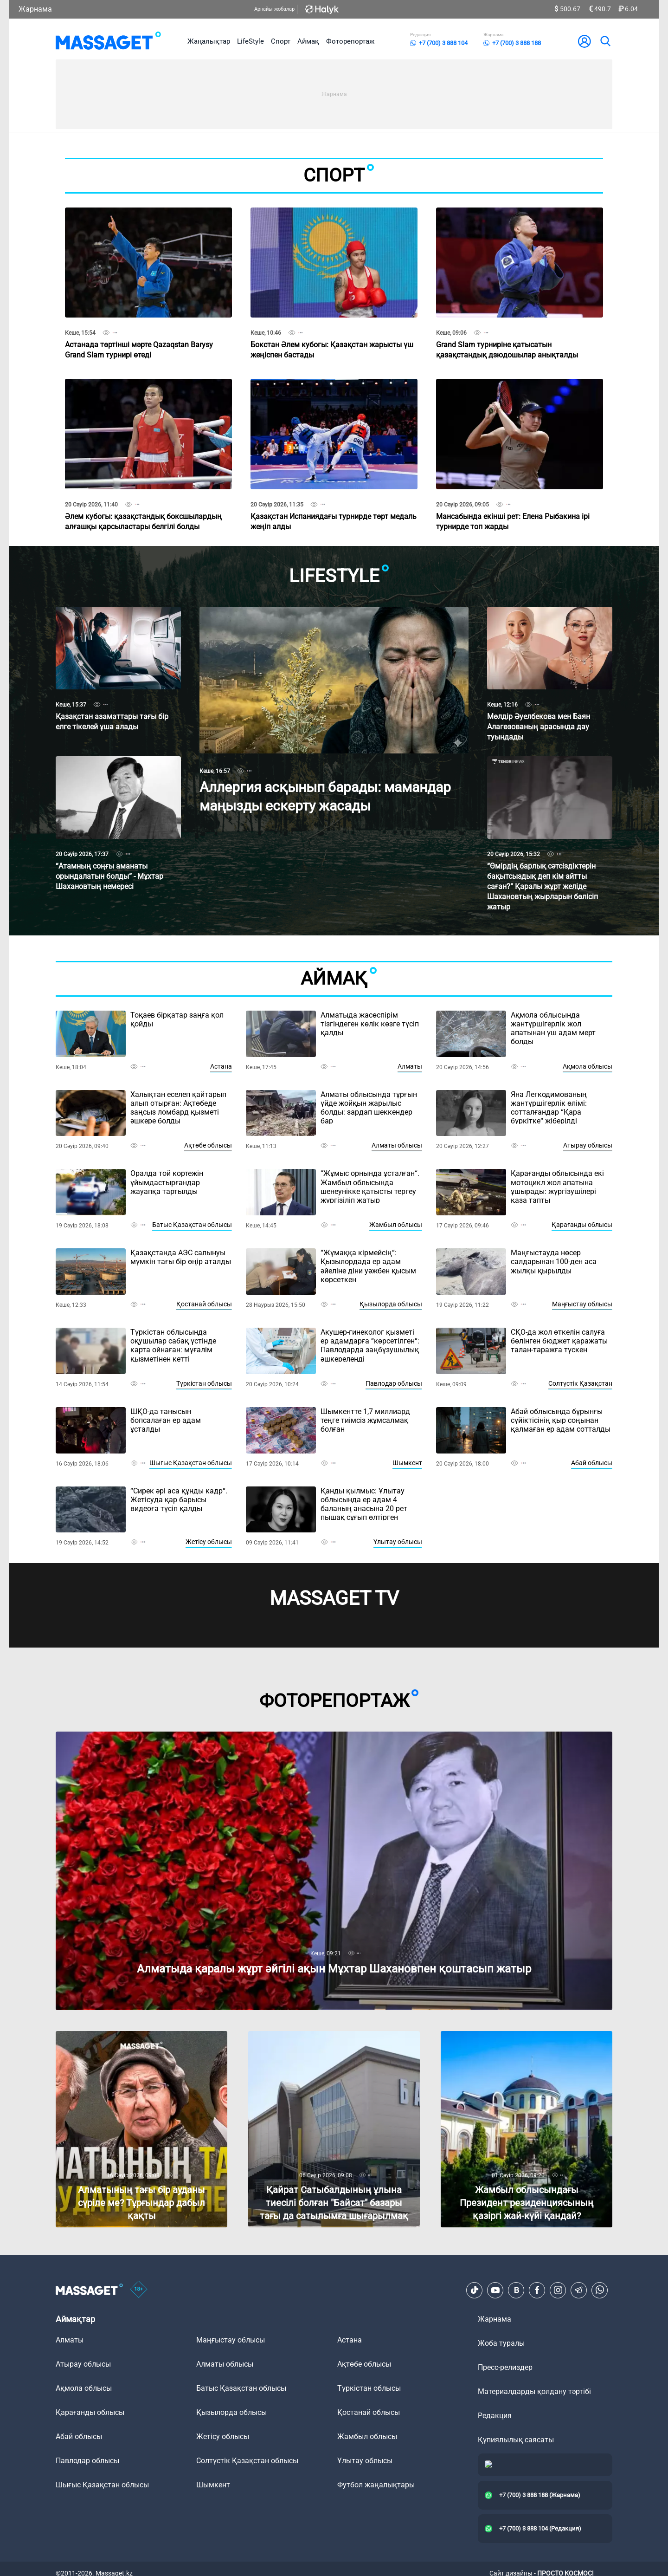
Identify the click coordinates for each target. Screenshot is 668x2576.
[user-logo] (584, 41)
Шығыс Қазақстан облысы (190, 1463)
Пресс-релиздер (505, 2367)
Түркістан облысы (204, 1383)
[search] (604, 41)
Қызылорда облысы (391, 1304)
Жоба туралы (501, 2343)
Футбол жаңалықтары (376, 2484)
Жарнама (35, 9)
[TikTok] (474, 2290)
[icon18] (139, 2290)
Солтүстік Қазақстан (580, 1383)
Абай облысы (591, 1463)
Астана (221, 1066)
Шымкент (407, 1463)
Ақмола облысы (587, 1066)
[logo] (108, 41)
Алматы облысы (397, 1145)
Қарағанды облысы (582, 1224)
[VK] (516, 2290)
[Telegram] (579, 2290)
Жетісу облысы (209, 1541)
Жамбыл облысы (395, 1224)
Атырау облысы (587, 1145)
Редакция (495, 2415)
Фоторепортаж (350, 41)
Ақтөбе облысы (208, 1145)
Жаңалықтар (208, 41)
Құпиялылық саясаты (516, 2439)
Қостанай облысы (204, 1304)
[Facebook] (537, 2290)
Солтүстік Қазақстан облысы (247, 2460)
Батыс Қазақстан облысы (192, 1224)
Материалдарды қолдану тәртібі (534, 2391)
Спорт (280, 41)
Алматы (410, 1066)
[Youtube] (495, 2290)
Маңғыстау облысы (582, 1304)
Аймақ (308, 41)
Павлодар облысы (394, 1383)
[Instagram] (558, 2290)
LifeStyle (250, 41)
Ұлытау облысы (397, 1541)
